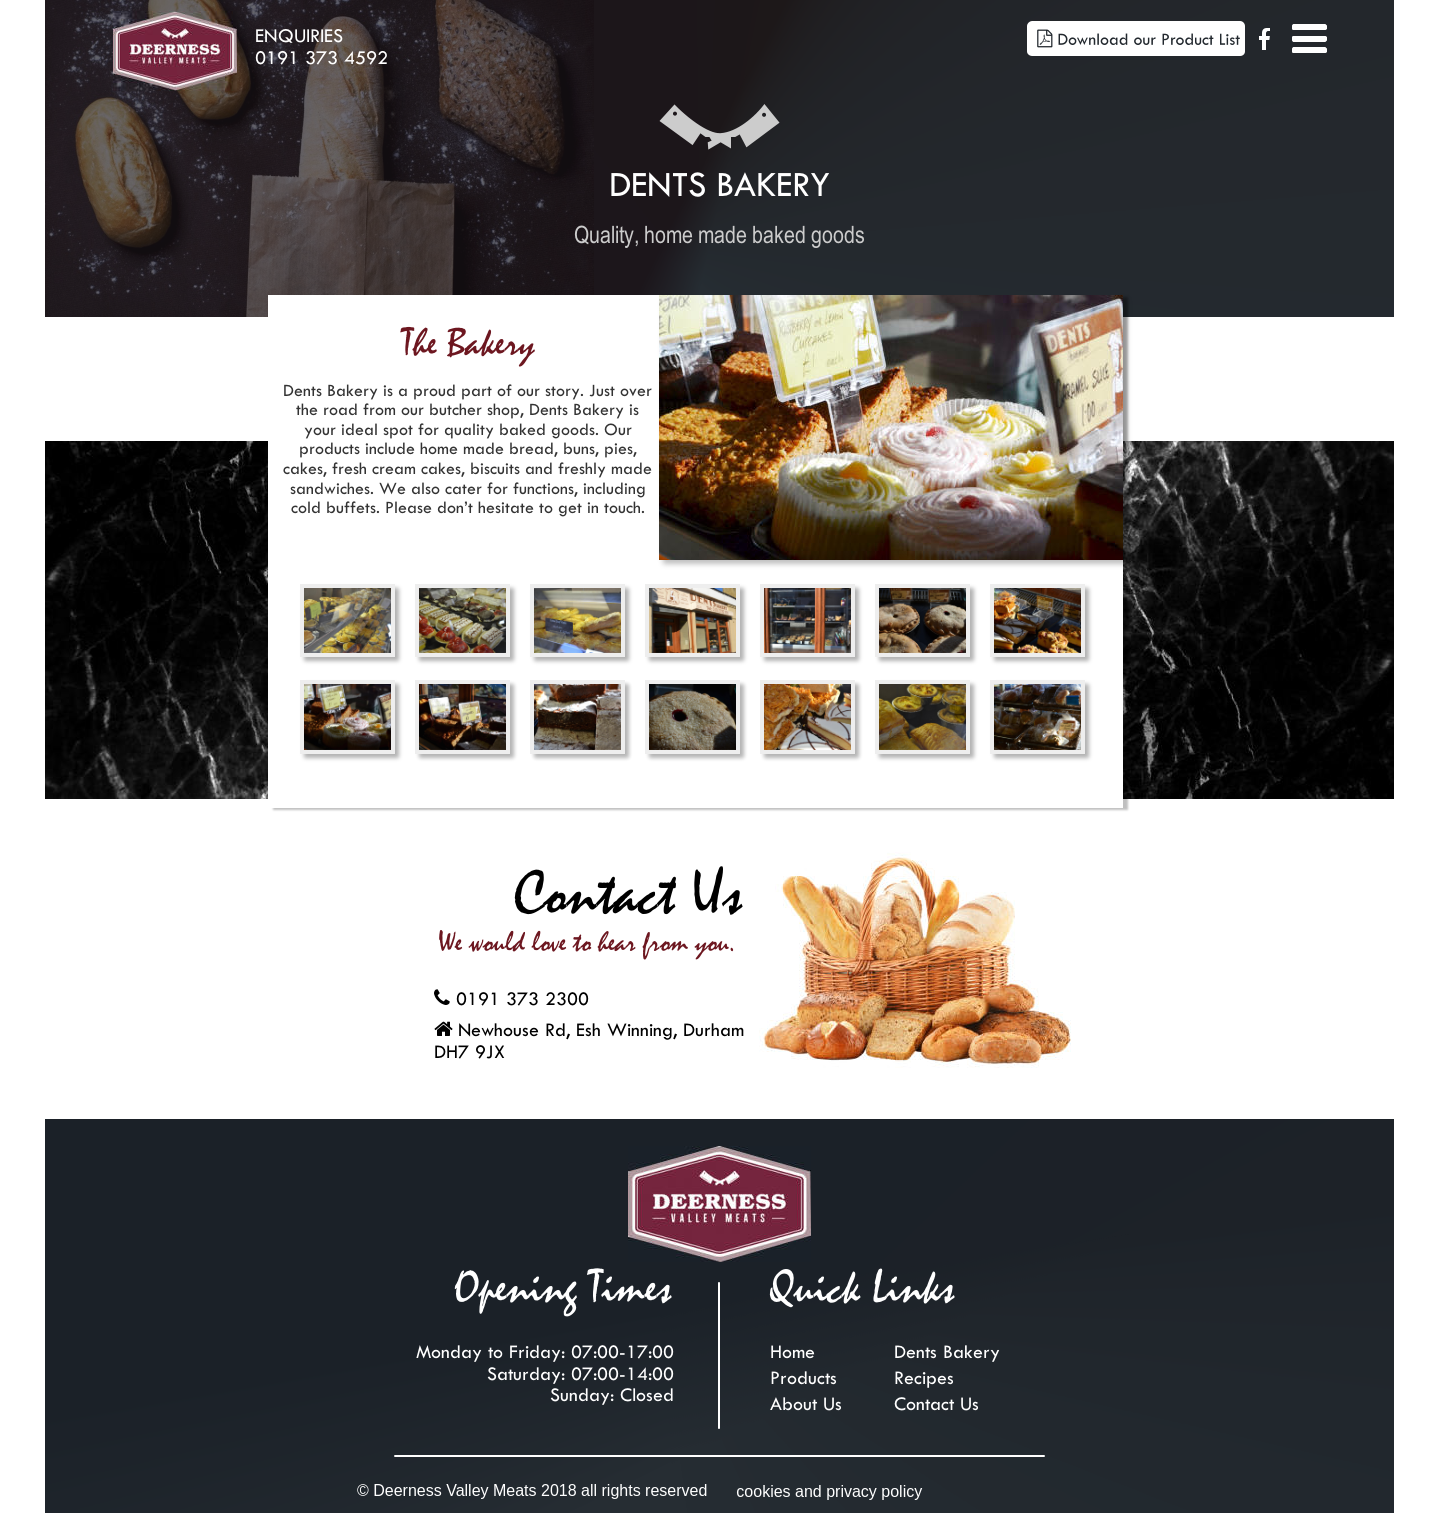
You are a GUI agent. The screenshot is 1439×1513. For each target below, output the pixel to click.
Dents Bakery (947, 1347)
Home (792, 1347)
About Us (806, 1399)
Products (803, 1373)
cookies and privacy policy (829, 1491)
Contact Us (936, 1399)
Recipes (924, 1373)
